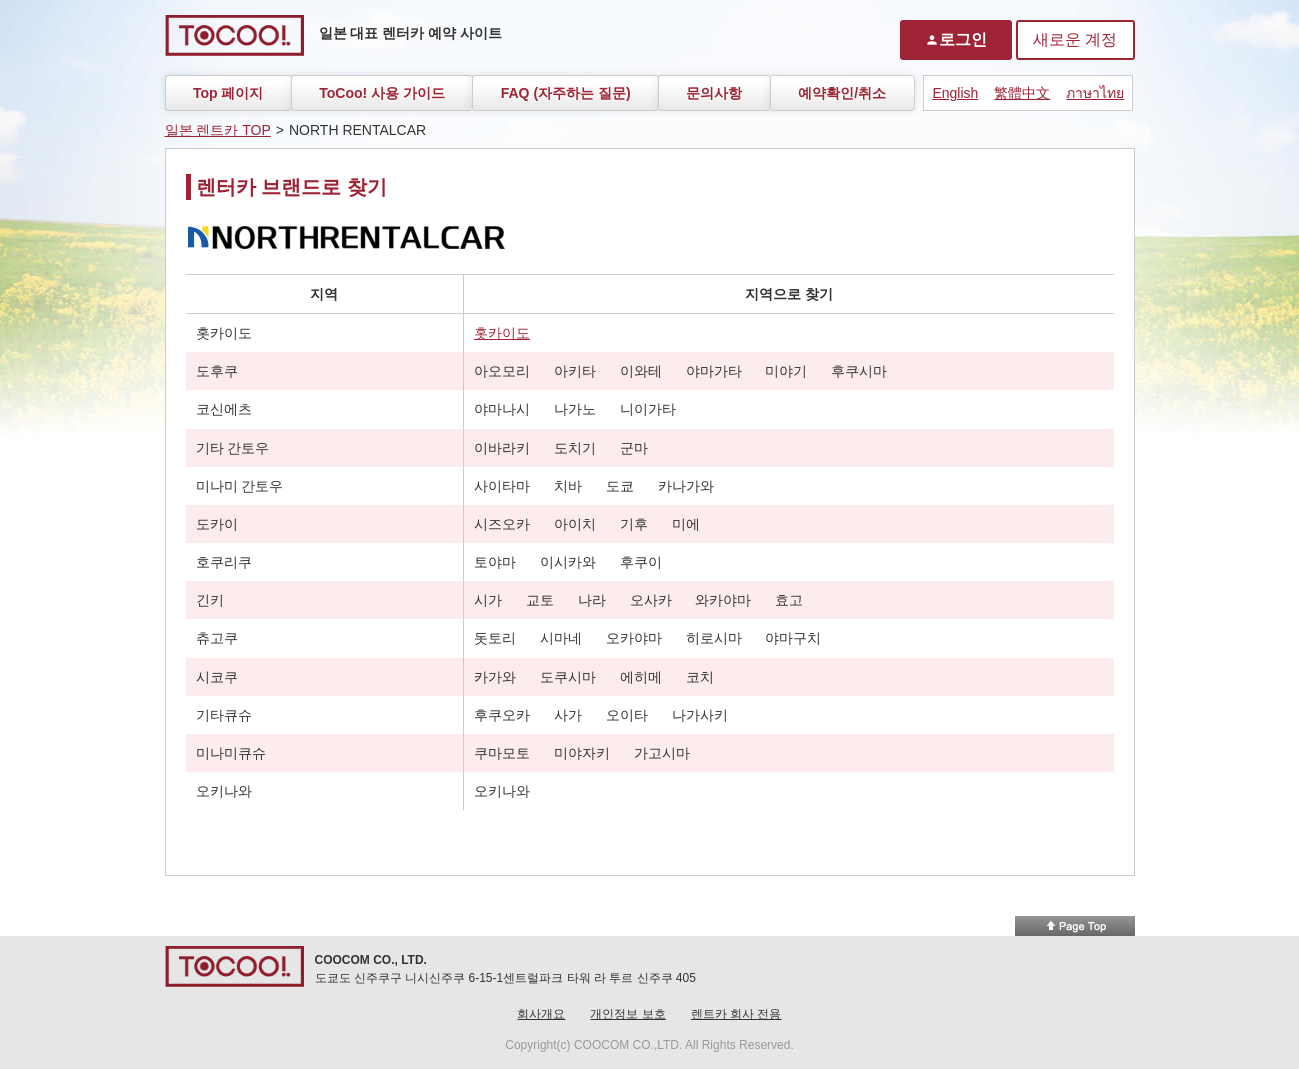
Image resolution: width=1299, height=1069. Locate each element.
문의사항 (714, 93)
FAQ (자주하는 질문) (566, 93)
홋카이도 (502, 333)
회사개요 (541, 1014)
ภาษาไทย (1095, 93)
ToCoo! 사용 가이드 (382, 93)
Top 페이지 (228, 93)
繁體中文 (1022, 93)
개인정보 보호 (627, 1014)
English (955, 93)
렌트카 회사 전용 (736, 1014)
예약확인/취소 (842, 93)
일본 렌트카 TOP (218, 130)
